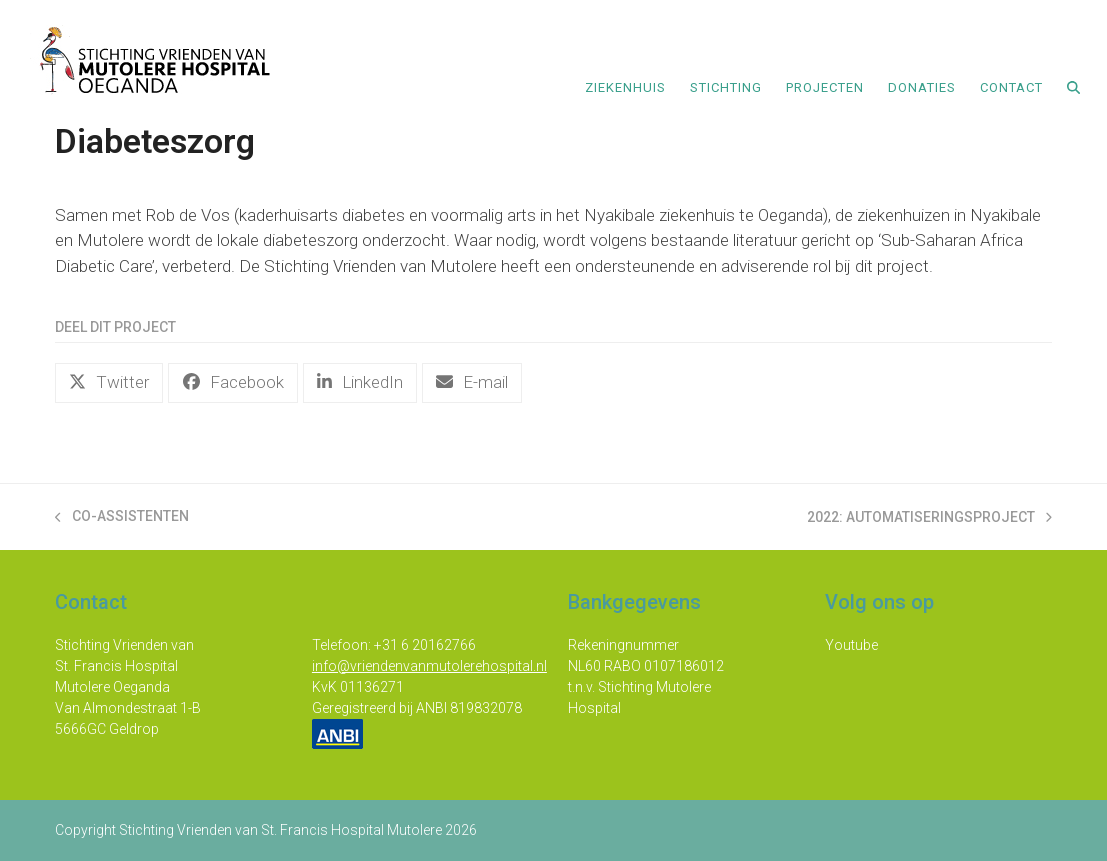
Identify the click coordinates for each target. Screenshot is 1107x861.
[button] (1073, 86)
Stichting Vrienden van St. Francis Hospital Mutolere (280, 830)
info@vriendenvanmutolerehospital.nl (429, 666)
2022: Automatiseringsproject (929, 518)
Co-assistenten (122, 517)
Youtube (851, 645)
